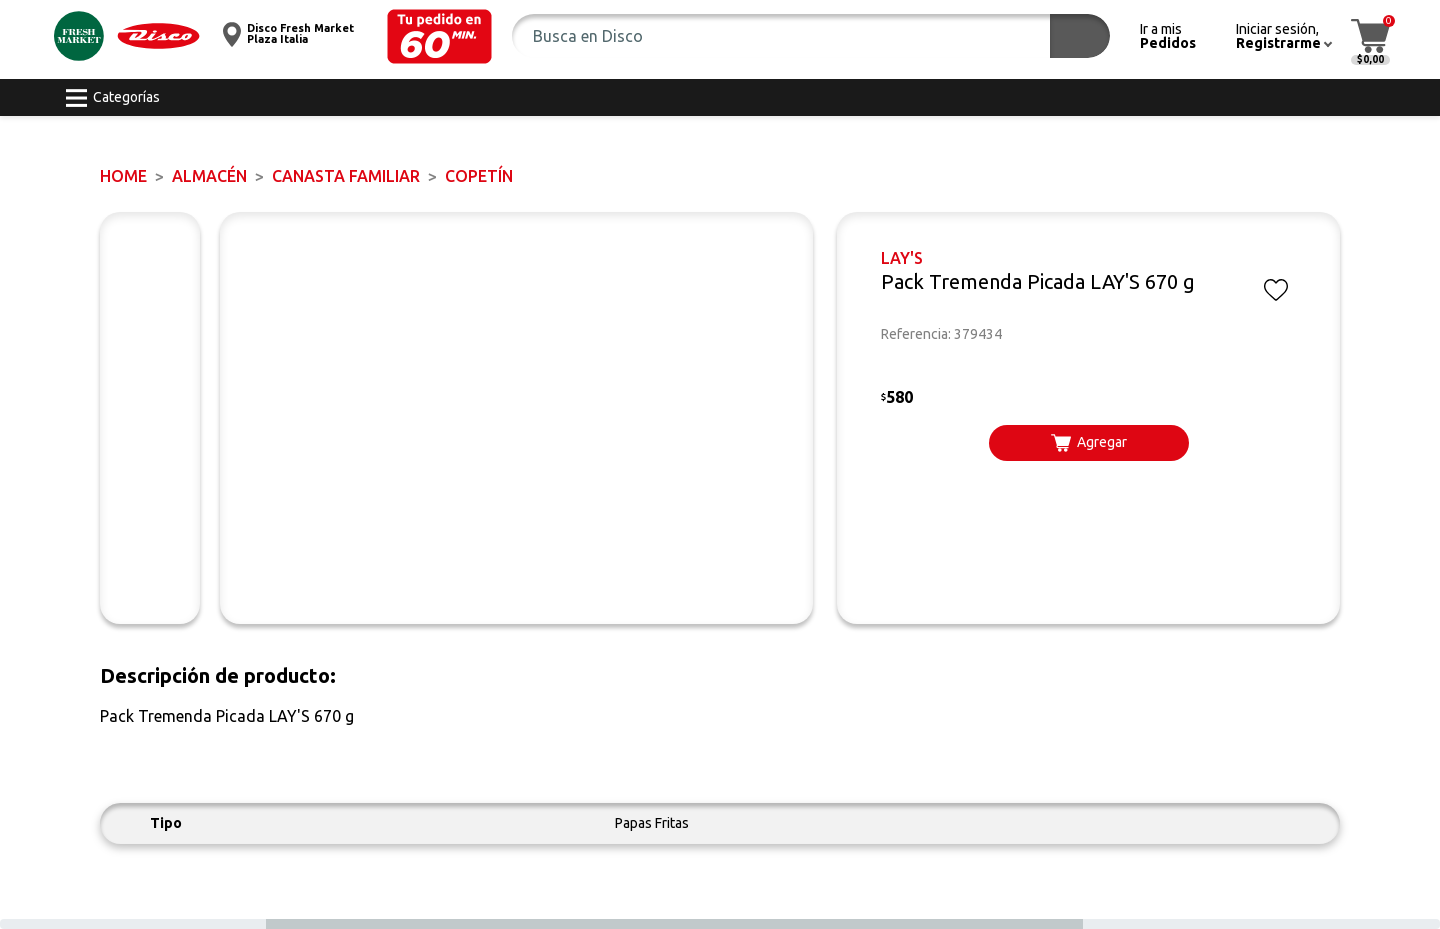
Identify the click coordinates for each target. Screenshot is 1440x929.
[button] (439, 36)
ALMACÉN (209, 176)
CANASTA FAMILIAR (346, 176)
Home (123, 176)
